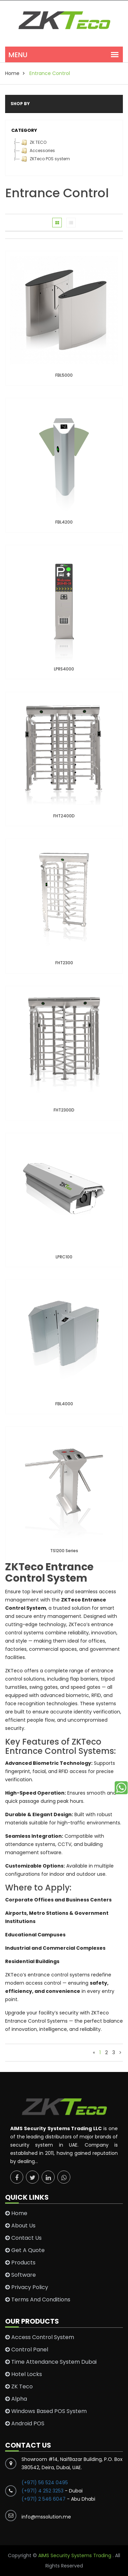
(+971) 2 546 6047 (44, 2499)
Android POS (24, 2423)
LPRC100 (64, 1257)
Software (20, 2275)
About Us (20, 2225)
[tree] (64, 150)
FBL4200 (64, 522)
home (12, 73)
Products (20, 2262)
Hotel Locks (23, 2374)
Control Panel (26, 2349)
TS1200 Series (64, 1550)
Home (16, 2213)
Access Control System (39, 2337)
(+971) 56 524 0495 (45, 2482)
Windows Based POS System (46, 2411)
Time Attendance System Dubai (51, 2362)
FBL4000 (64, 1404)
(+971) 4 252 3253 (43, 2490)
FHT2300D (64, 1110)
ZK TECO (33, 142)
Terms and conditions (37, 2299)
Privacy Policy (26, 2287)
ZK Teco (19, 2386)
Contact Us (23, 2238)
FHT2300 (64, 962)
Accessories (37, 151)
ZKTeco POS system (45, 159)
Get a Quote (25, 2250)
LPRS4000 (64, 669)
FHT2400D (64, 816)
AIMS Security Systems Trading (75, 2555)
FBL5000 (64, 375)
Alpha (16, 2399)
